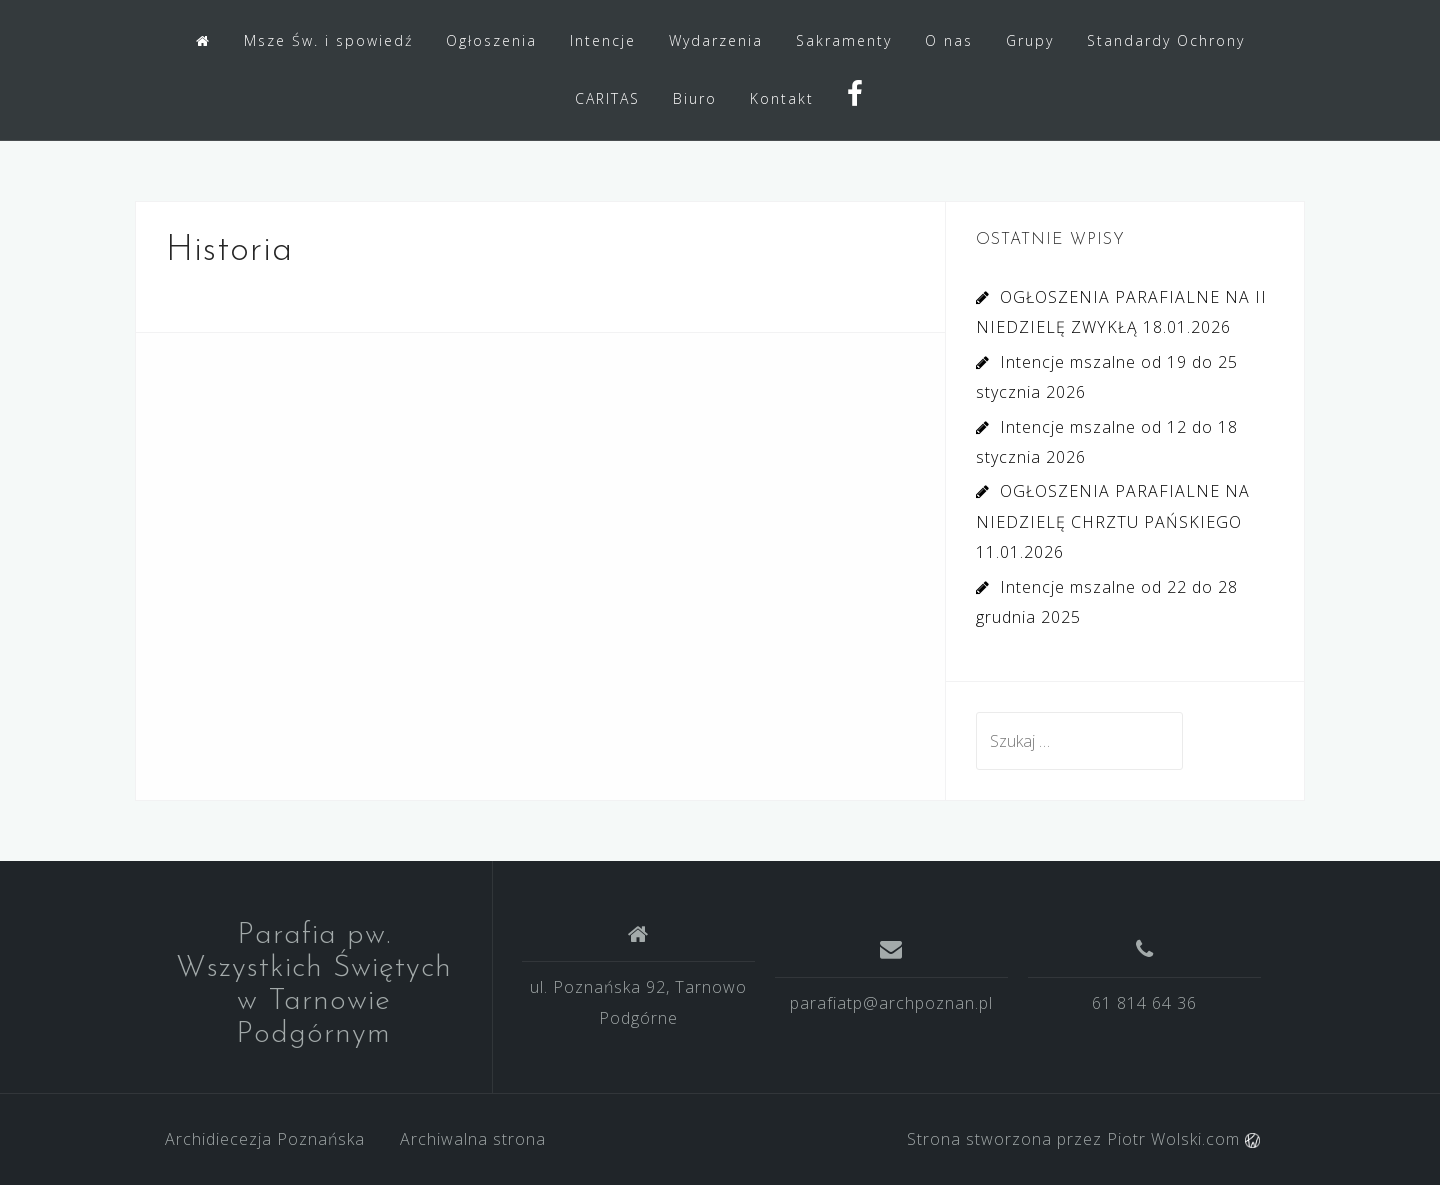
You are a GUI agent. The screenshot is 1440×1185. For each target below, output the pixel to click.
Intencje (603, 40)
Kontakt (782, 98)
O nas (949, 40)
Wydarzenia (716, 40)
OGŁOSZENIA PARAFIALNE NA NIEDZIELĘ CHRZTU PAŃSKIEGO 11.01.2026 (1113, 521)
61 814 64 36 (1144, 1003)
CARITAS (607, 98)
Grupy (1030, 40)
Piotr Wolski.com (1183, 1139)
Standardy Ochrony (1166, 40)
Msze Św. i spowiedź (328, 40)
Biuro (695, 98)
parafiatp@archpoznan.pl (891, 1003)
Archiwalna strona (473, 1139)
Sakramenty (844, 40)
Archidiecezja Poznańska (265, 1139)
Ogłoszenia (491, 40)
